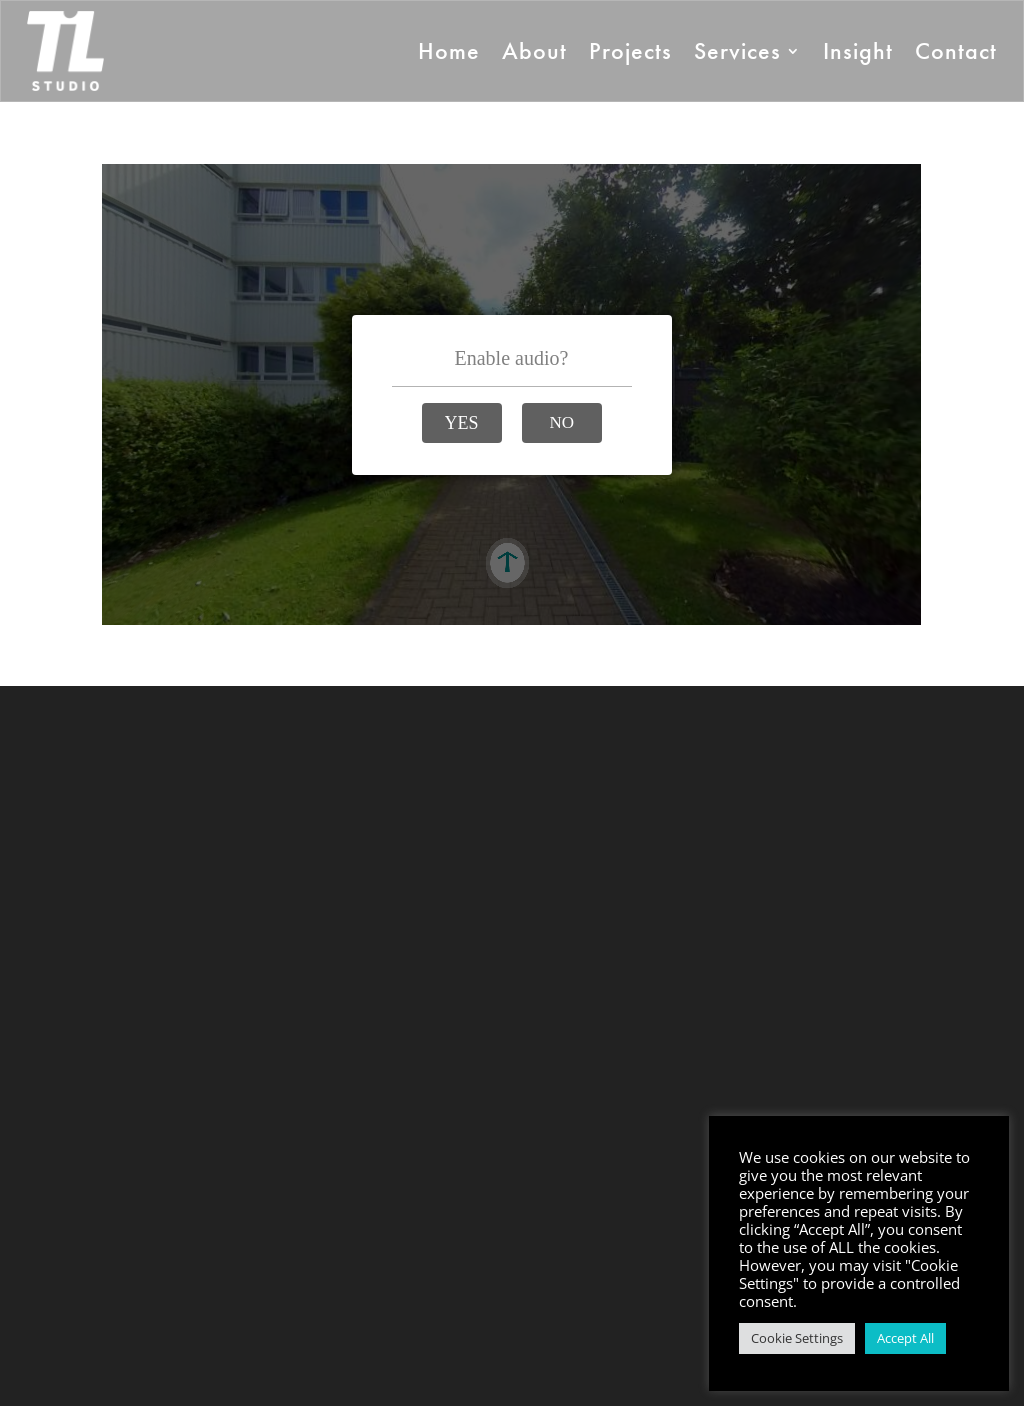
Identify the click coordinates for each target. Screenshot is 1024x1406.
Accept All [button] (905, 1338)
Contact (956, 50)
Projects (630, 50)
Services (737, 50)
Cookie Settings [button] (797, 1338)
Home (449, 50)
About (534, 50)
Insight (858, 50)
